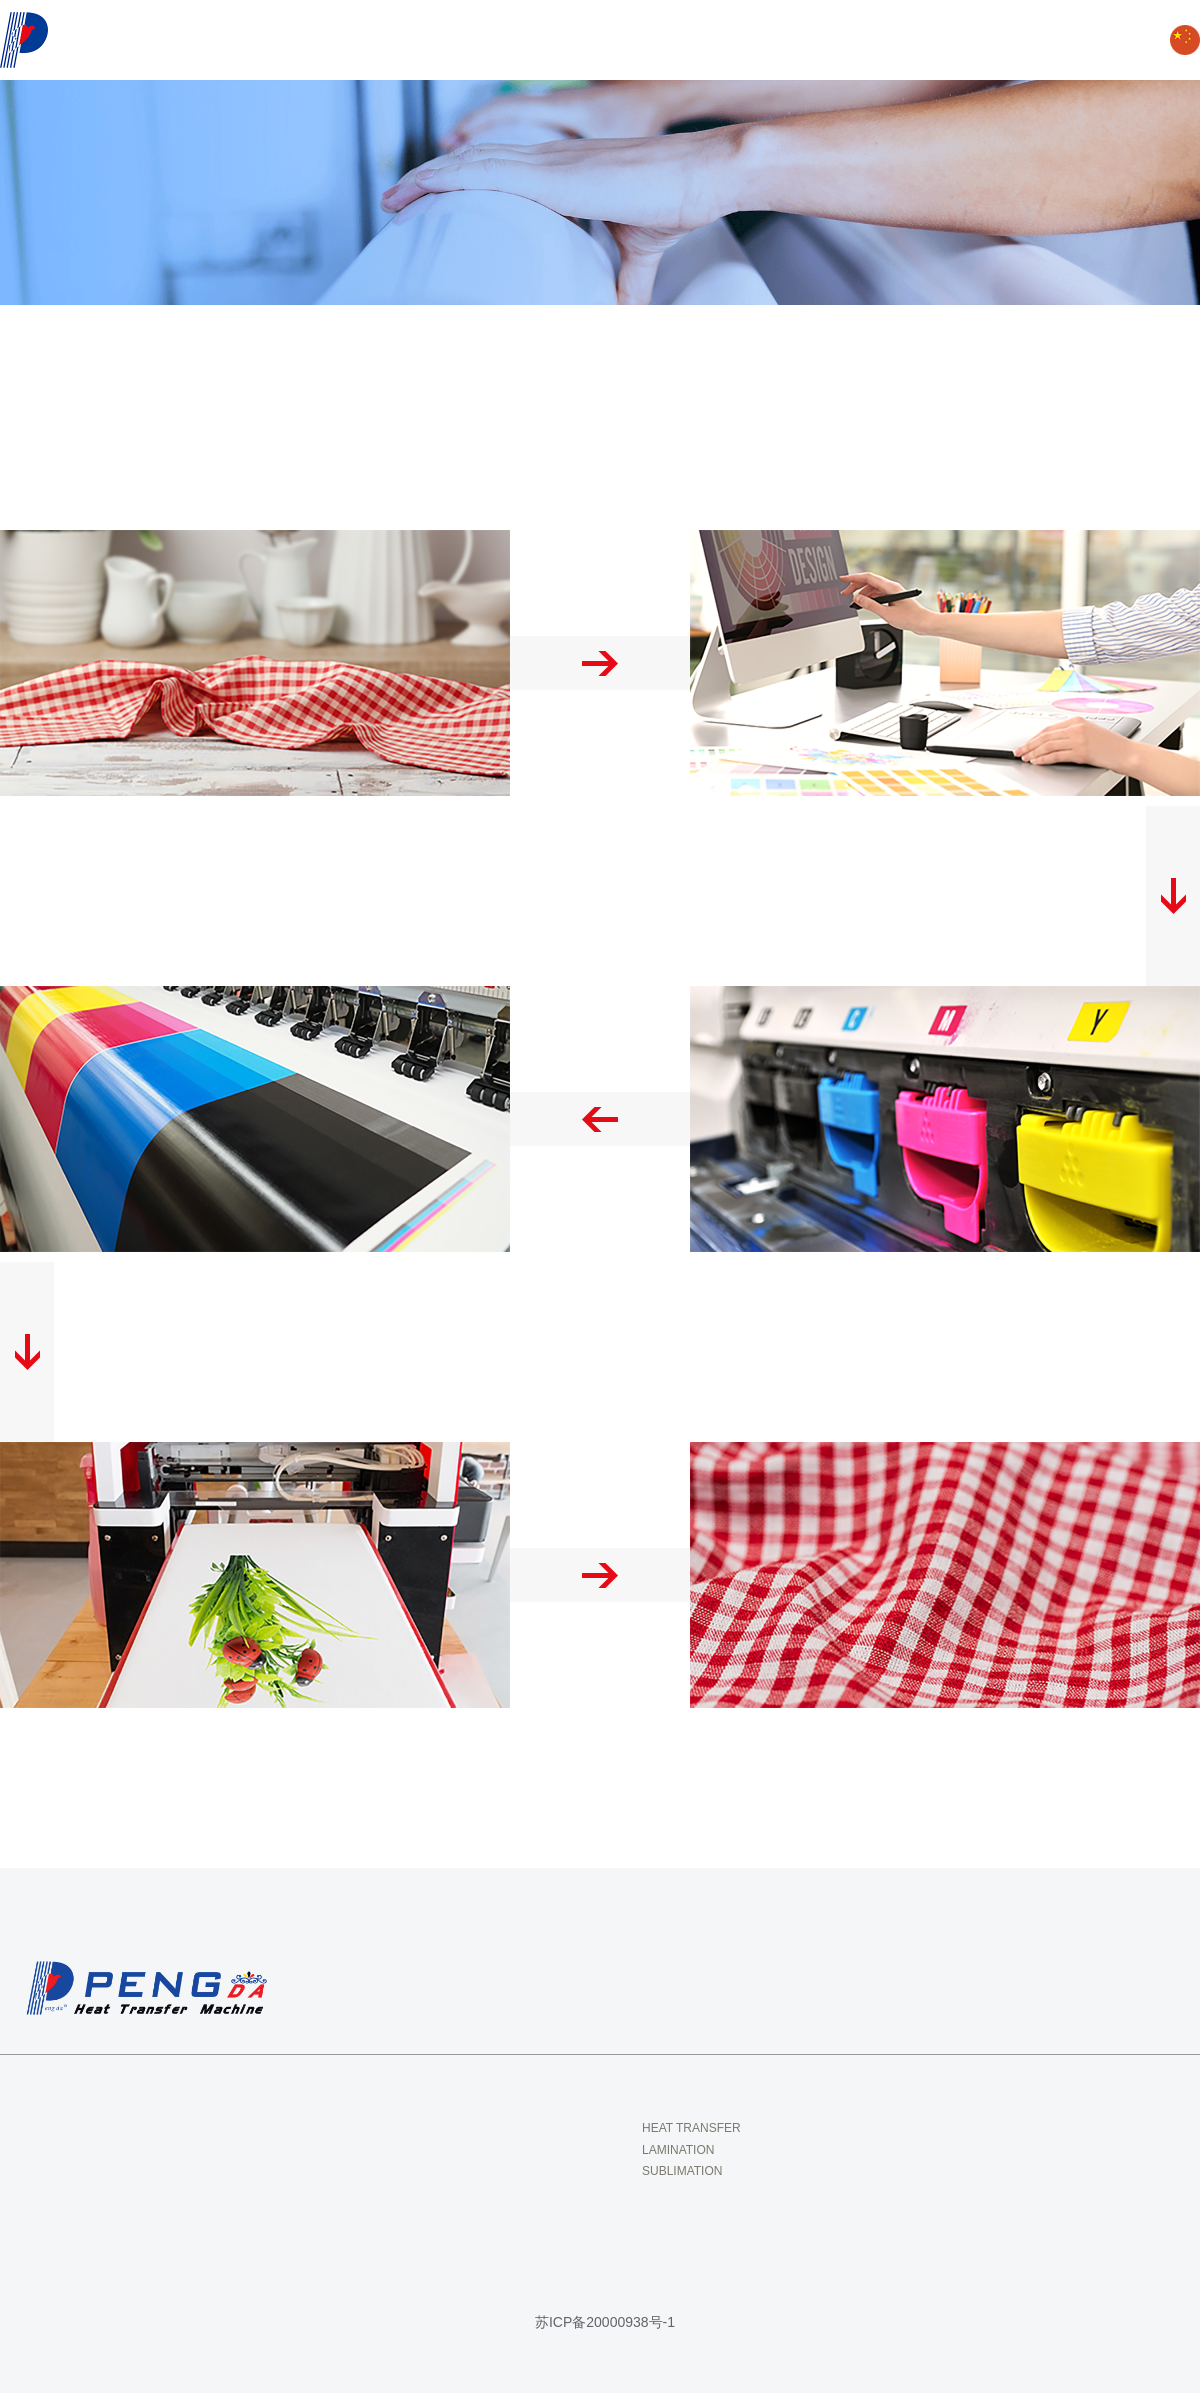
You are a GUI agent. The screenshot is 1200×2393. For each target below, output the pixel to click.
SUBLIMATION (682, 2171)
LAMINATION (678, 2150)
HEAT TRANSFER (691, 2128)
